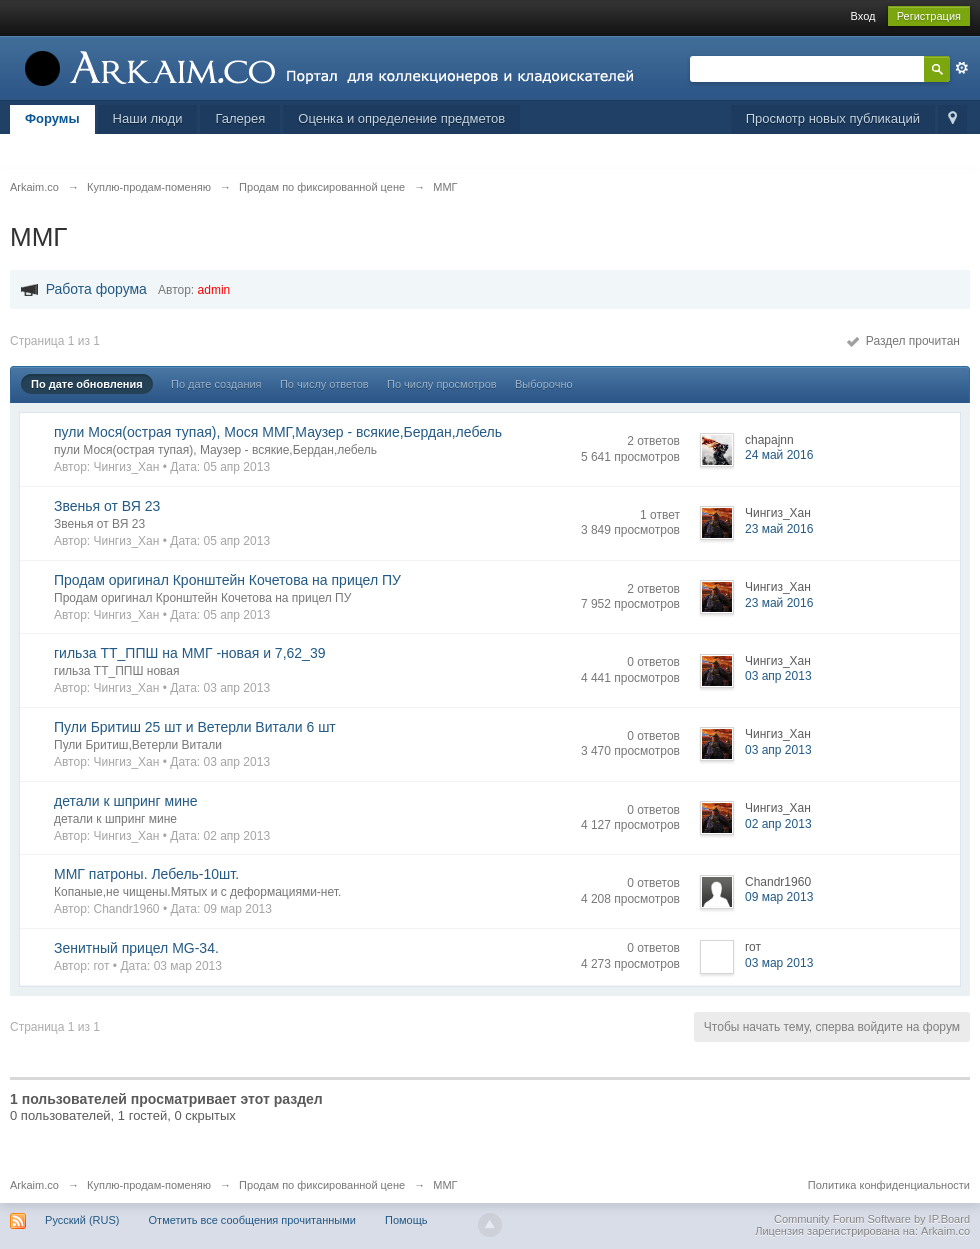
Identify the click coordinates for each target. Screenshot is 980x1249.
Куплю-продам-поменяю (149, 1185)
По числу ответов (324, 384)
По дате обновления (87, 384)
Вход (863, 16)
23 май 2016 (779, 529)
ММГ (445, 1185)
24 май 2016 (779, 455)
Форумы (52, 118)
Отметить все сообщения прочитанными (252, 1220)
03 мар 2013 (779, 963)
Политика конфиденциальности (889, 1185)
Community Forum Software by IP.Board (872, 1219)
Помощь (406, 1220)
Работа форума (96, 289)
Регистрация (929, 16)
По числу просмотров (442, 384)
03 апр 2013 (778, 676)
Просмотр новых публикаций (833, 118)
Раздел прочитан (903, 341)
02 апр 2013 (778, 824)
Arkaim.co (34, 1185)
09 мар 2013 (779, 897)
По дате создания (216, 384)
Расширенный (962, 68)
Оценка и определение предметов (401, 118)
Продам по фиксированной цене (322, 1185)
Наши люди (148, 118)
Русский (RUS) (82, 1220)
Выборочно (544, 384)
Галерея (240, 118)
